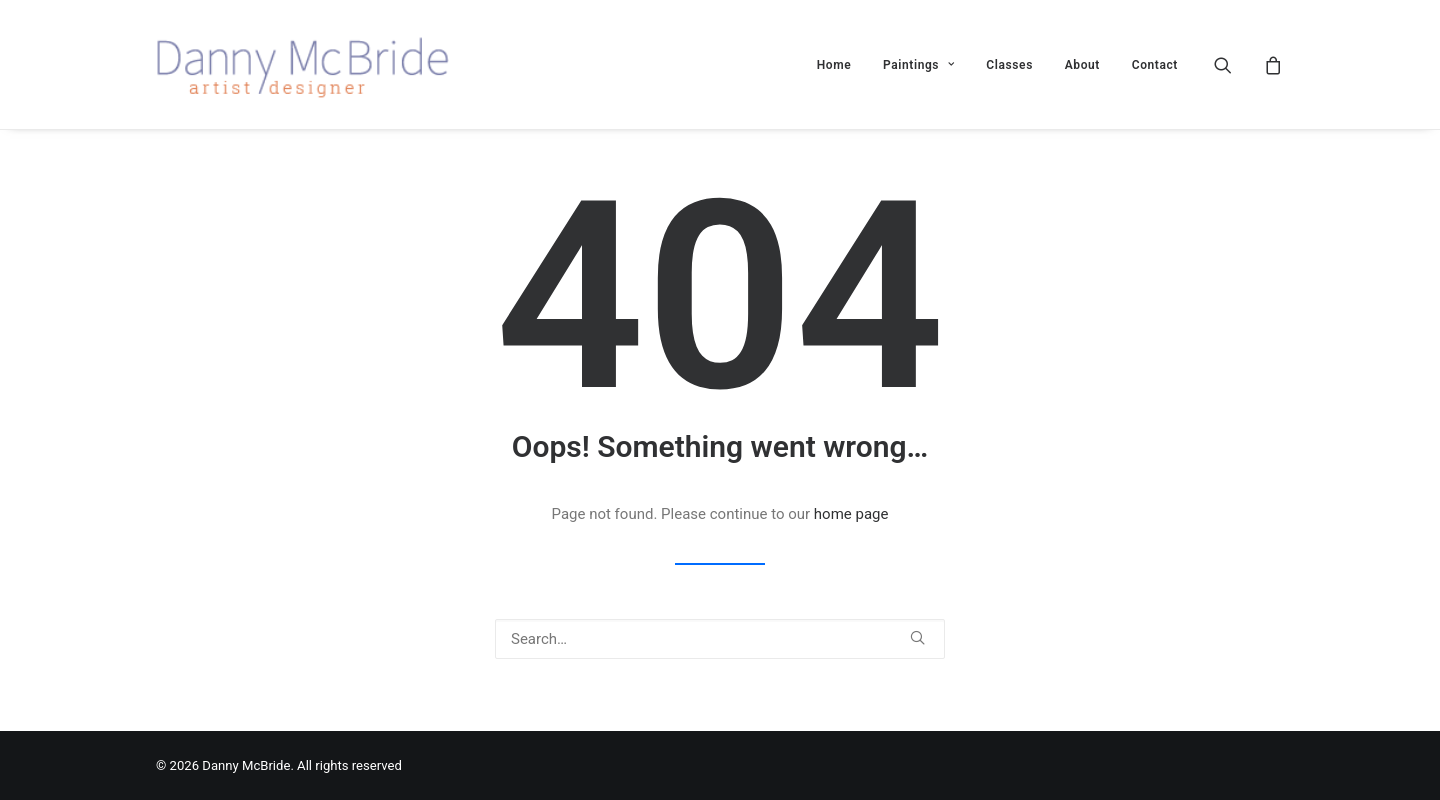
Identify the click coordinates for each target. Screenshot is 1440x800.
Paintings (919, 65)
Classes (1009, 65)
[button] (1235, 64)
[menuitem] (834, 64)
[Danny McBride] (317, 64)
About (1082, 65)
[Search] (720, 639)
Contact (1155, 65)
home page (851, 514)
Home (834, 65)
